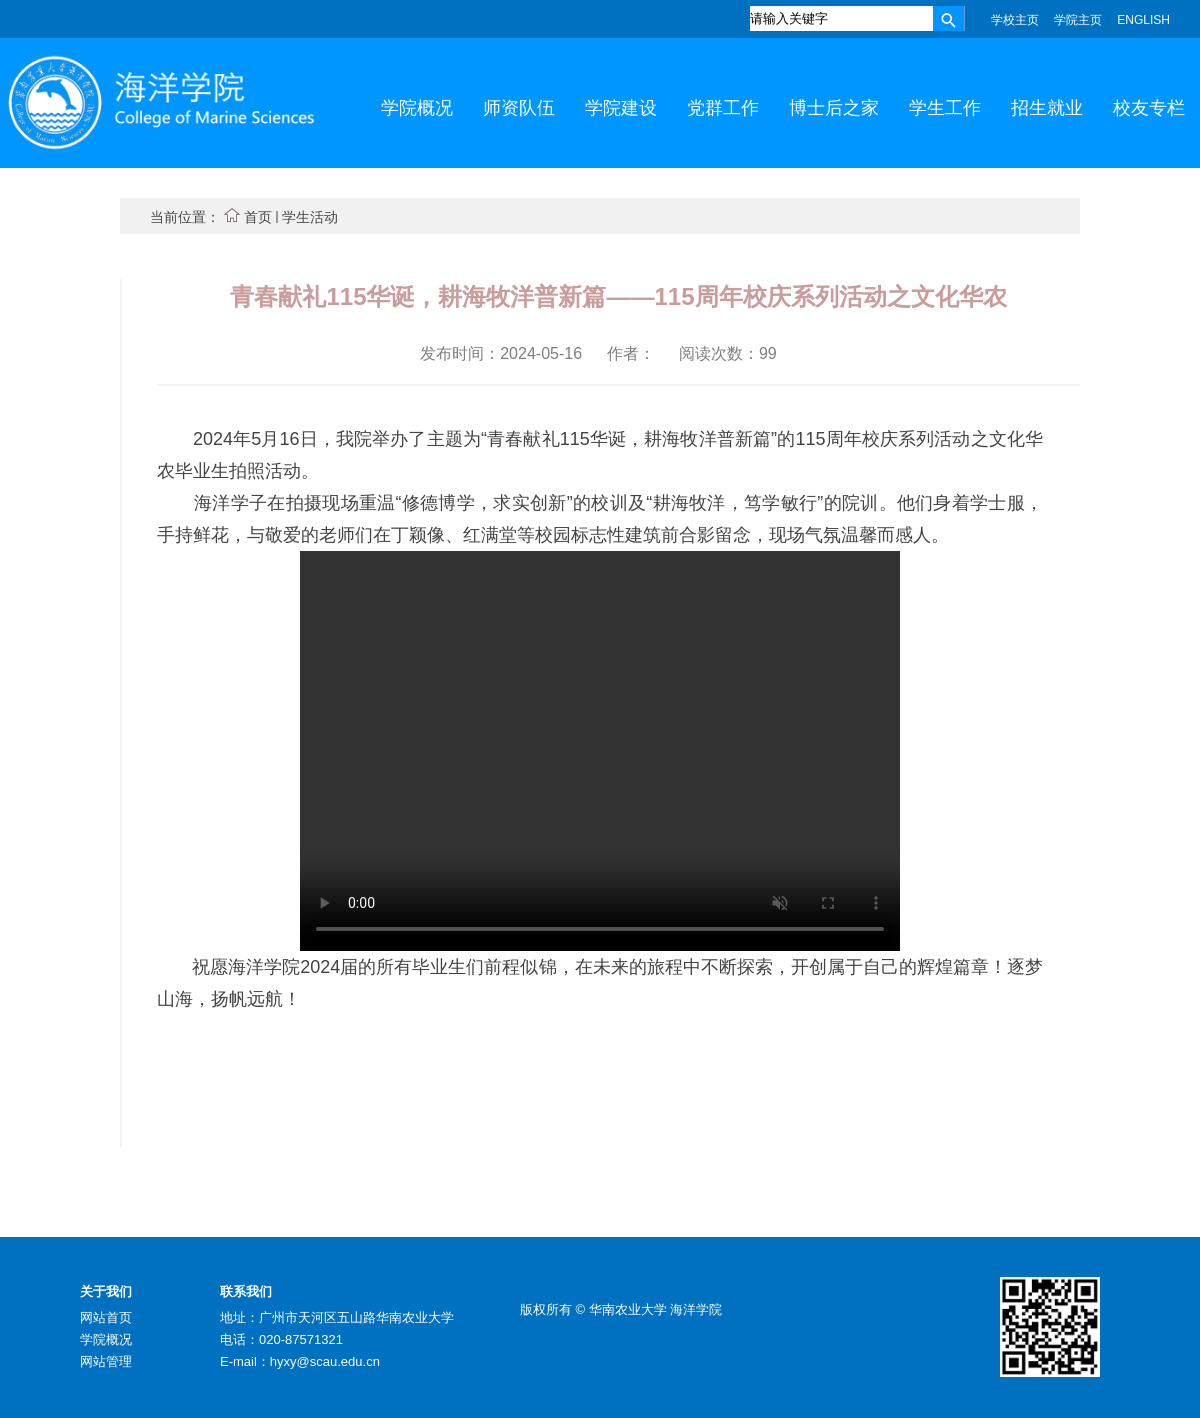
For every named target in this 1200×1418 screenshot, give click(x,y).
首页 (258, 217)
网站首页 (106, 1317)
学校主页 (1015, 20)
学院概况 (106, 1339)
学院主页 (1078, 20)
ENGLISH (1143, 20)
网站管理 (106, 1361)
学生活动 (310, 217)
